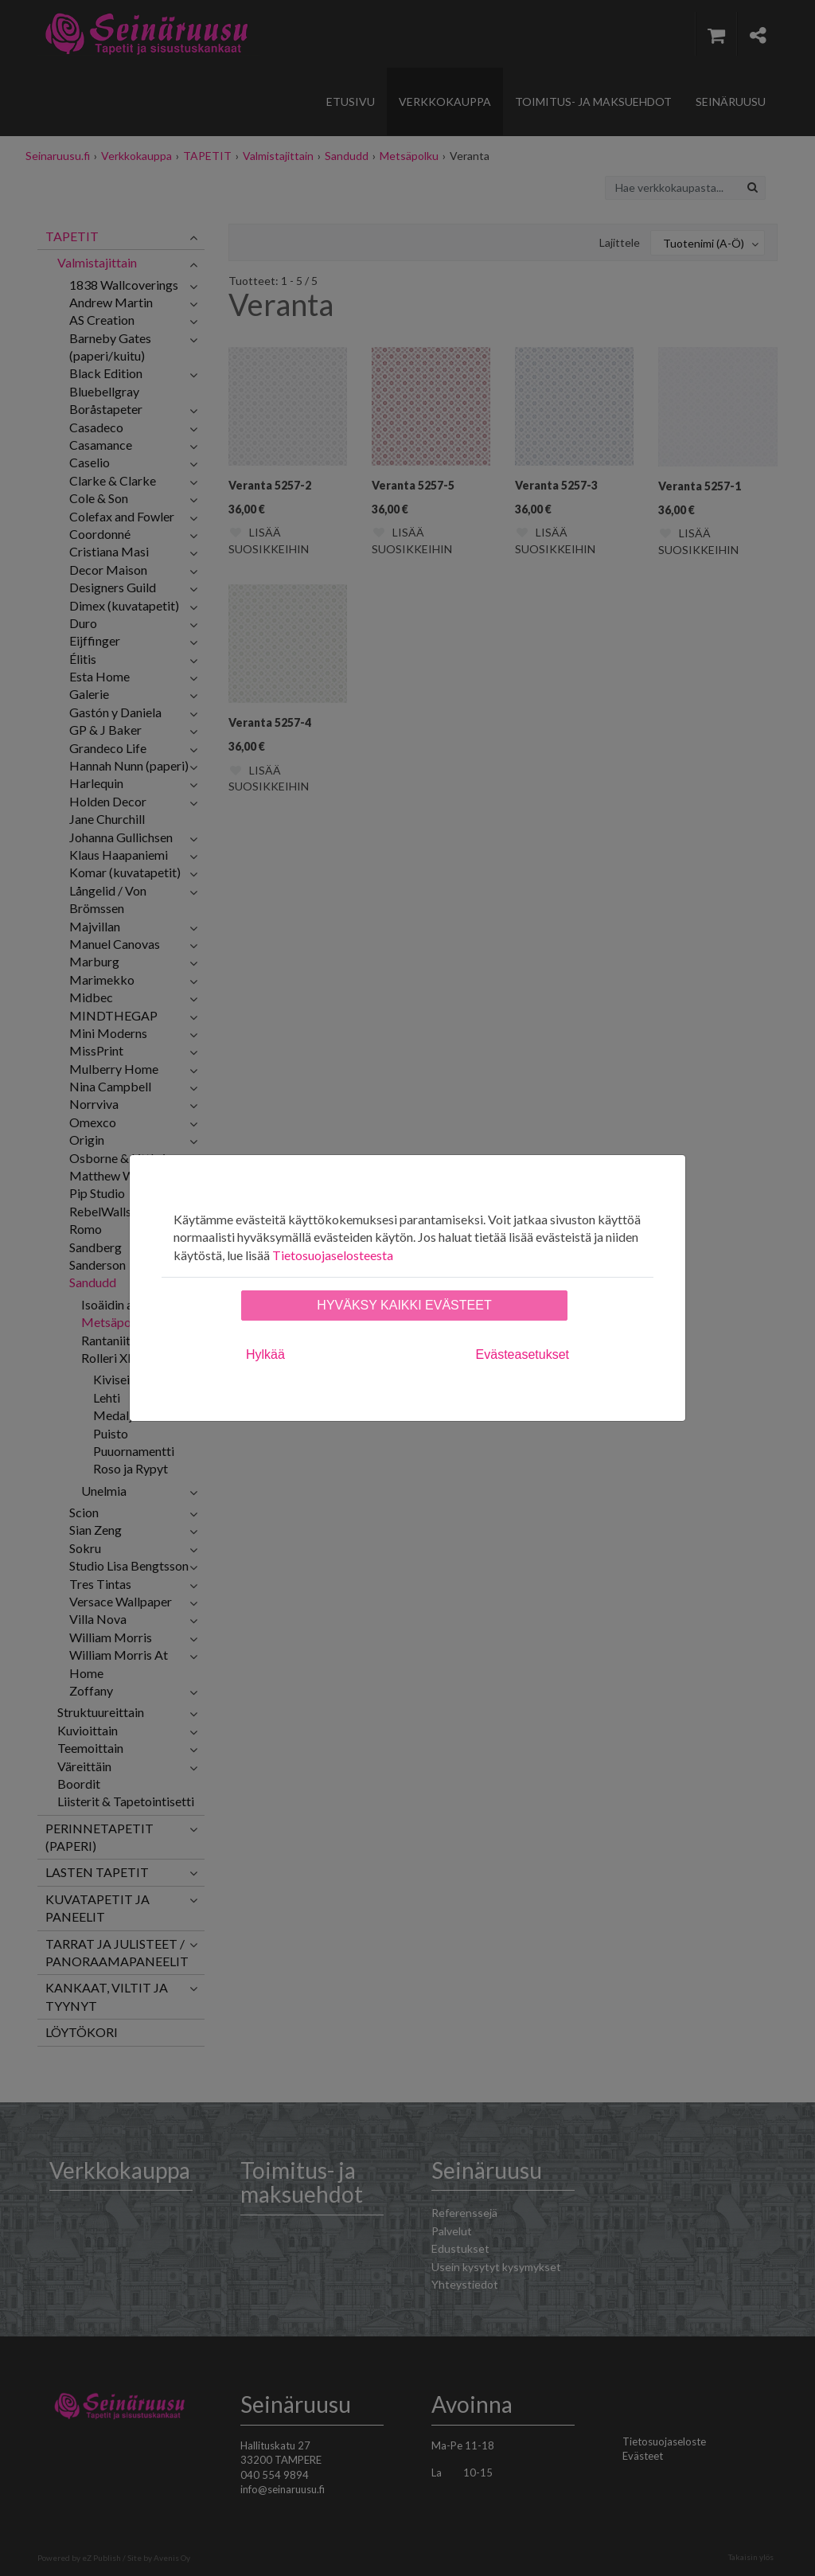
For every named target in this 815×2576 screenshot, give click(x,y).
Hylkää (265, 1354)
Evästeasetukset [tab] (522, 1354)
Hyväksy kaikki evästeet (404, 1305)
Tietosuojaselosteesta (332, 1255)
